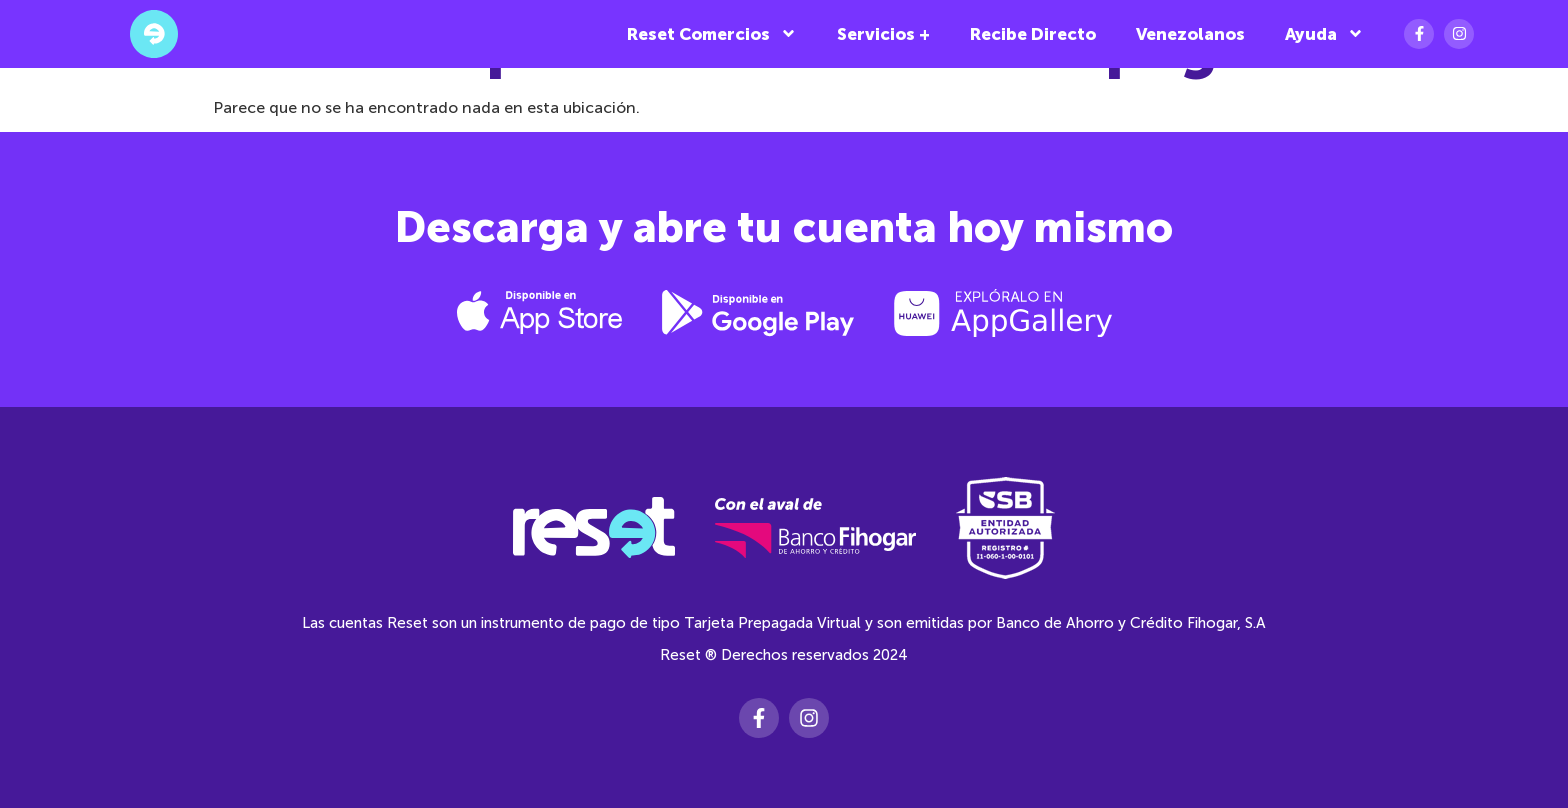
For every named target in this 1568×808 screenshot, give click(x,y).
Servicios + (883, 34)
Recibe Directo (1033, 34)
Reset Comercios (712, 33)
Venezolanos (1190, 34)
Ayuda (1324, 33)
